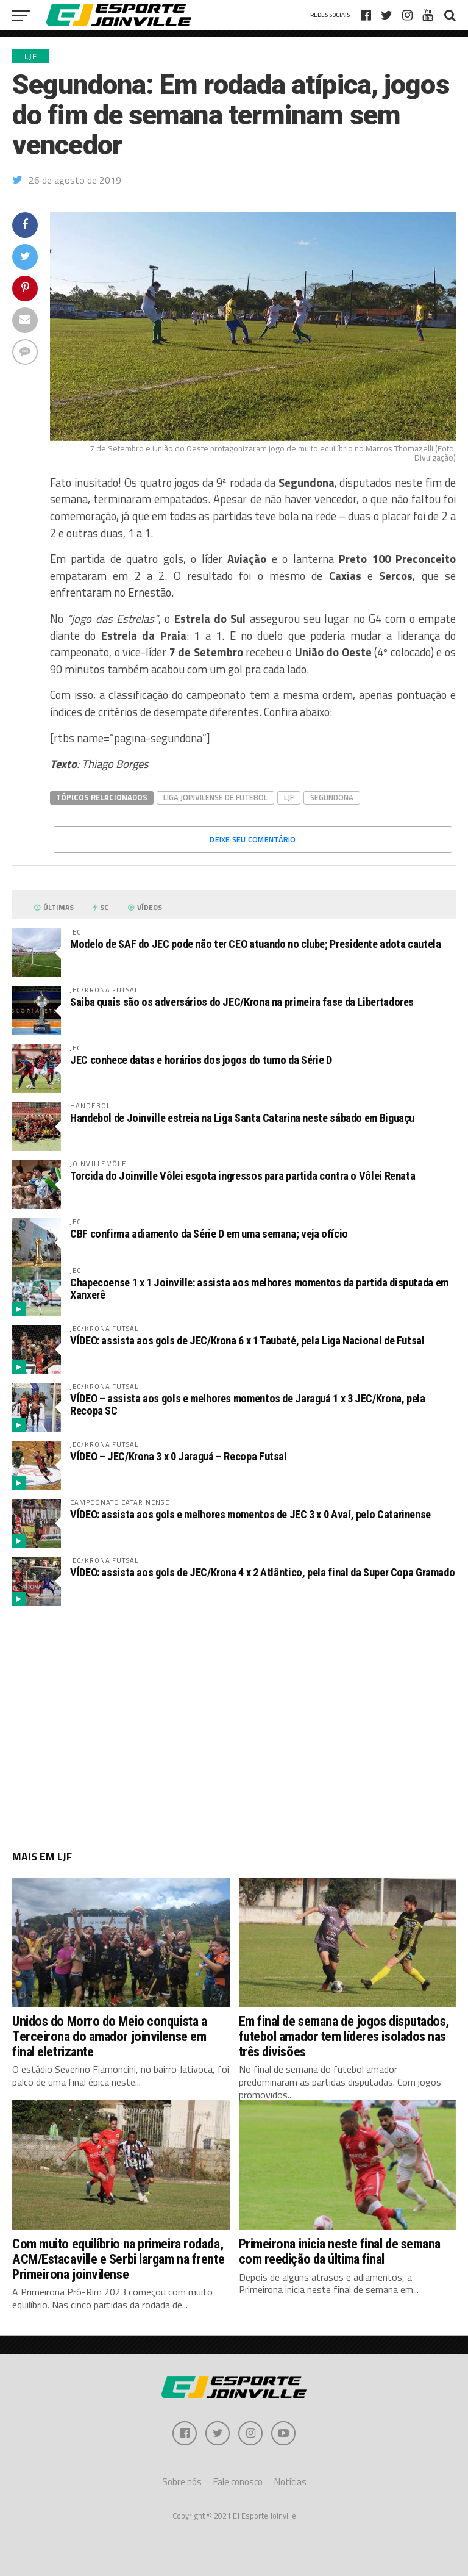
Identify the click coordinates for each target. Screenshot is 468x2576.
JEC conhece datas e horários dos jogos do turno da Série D (201, 1059)
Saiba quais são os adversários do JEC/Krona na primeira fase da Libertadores (242, 1002)
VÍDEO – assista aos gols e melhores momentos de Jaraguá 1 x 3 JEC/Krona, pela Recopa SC (247, 1404)
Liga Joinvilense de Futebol (215, 797)
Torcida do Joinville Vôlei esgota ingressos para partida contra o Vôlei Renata (242, 1175)
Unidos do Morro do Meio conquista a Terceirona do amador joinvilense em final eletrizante (109, 2036)
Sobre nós (182, 2482)
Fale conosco (238, 2482)
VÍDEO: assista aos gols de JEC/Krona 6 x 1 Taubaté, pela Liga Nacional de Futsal (247, 1340)
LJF (289, 797)
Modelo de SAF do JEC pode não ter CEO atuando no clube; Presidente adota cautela (255, 944)
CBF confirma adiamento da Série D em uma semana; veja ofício (209, 1233)
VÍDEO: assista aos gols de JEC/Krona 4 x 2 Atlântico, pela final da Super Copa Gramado (262, 1572)
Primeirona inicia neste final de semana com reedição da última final (340, 2251)
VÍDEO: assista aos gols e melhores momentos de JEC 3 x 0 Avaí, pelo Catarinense (250, 1514)
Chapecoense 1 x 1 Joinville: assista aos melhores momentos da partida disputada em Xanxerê (259, 1288)
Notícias (290, 2482)
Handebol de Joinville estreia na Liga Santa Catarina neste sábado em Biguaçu (242, 1117)
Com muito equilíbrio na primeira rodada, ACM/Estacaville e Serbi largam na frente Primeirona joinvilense (118, 2258)
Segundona (331, 797)
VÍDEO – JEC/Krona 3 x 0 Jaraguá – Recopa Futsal (178, 1456)
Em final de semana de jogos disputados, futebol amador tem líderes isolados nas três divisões (344, 2036)
